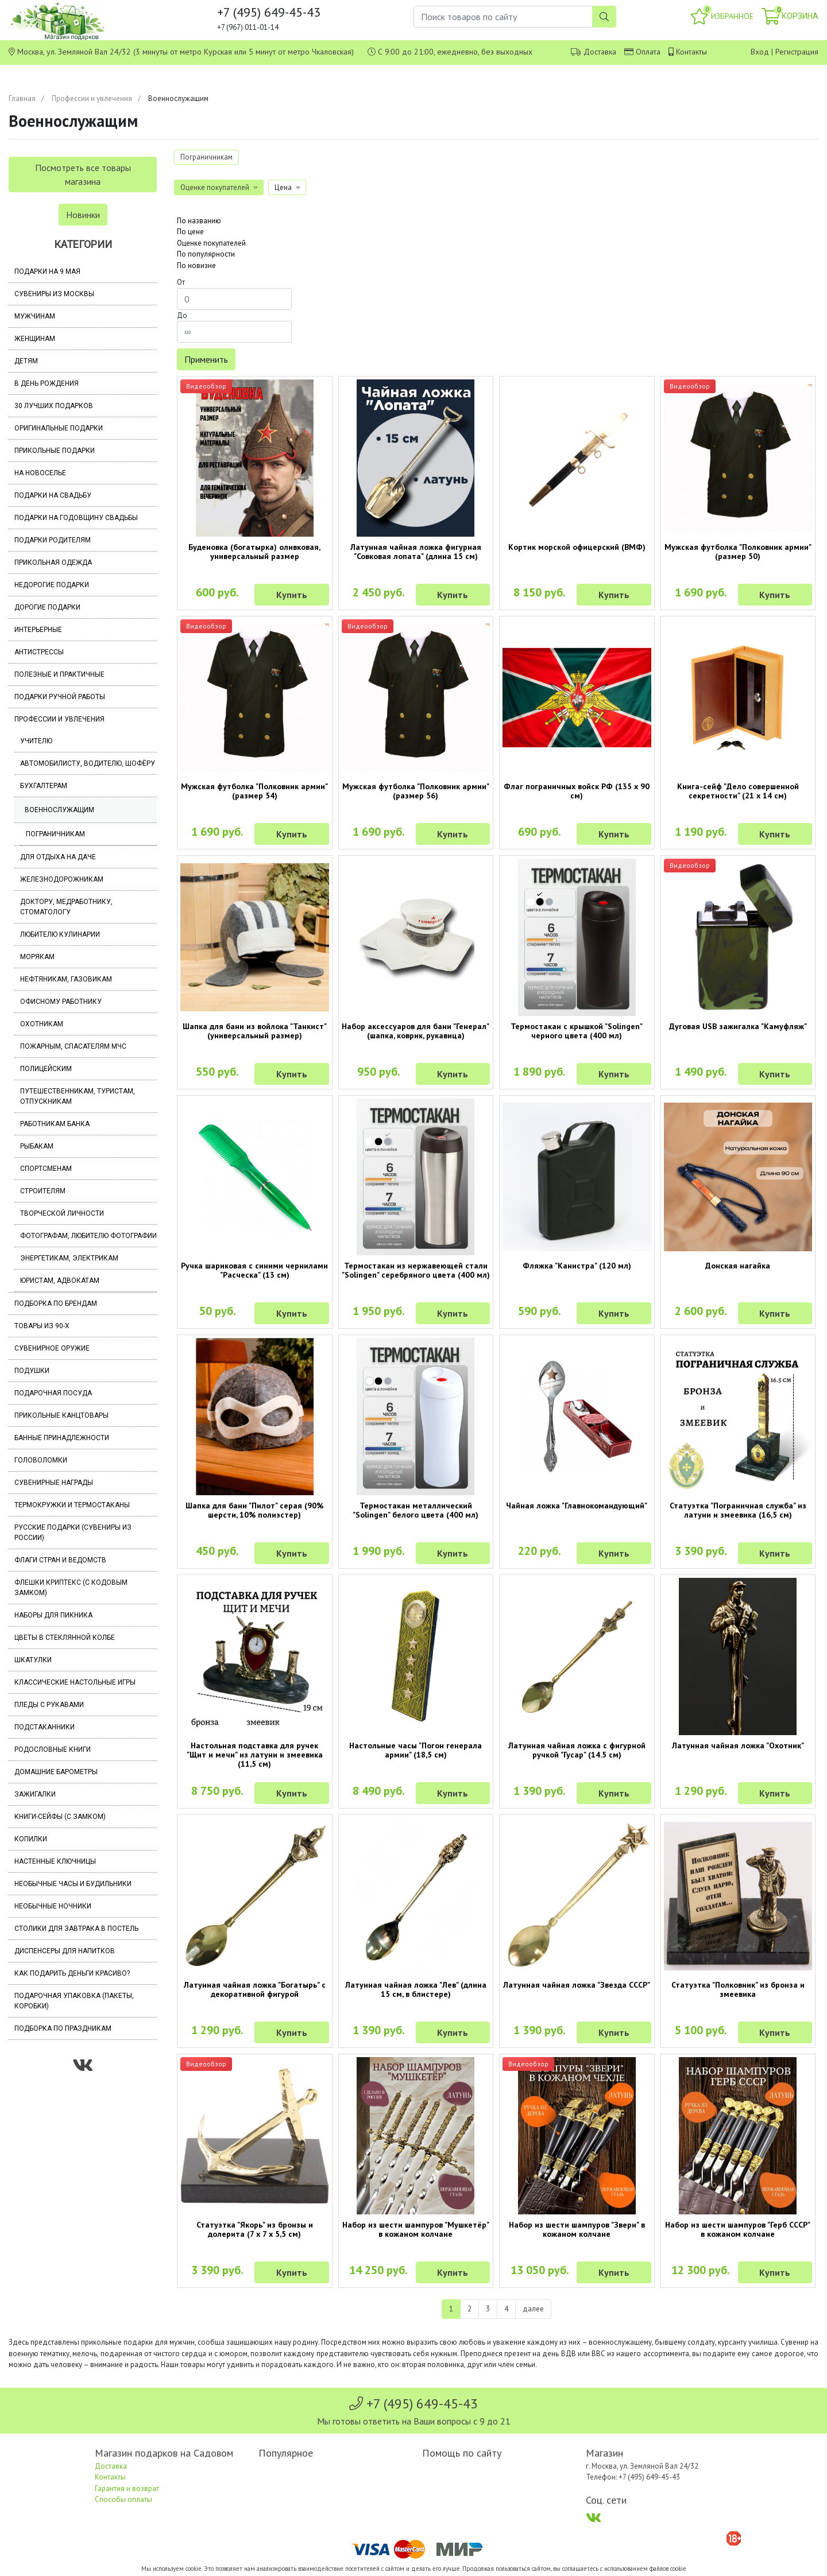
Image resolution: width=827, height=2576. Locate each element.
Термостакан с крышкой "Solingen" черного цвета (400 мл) (577, 1031)
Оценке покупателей (211, 243)
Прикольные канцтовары (61, 1415)
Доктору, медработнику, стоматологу (66, 907)
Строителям (42, 1191)
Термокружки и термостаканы (72, 1505)
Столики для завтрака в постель (76, 1929)
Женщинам (34, 339)
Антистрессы (39, 652)
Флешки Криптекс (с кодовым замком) (70, 1587)
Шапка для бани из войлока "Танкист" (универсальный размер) (255, 1031)
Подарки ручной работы (59, 697)
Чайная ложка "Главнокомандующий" (576, 1505)
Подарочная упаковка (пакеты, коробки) (74, 2001)
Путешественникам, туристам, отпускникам (77, 1096)
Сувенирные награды (53, 1483)
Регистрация (796, 51)
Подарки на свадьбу (52, 495)
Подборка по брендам (55, 1303)
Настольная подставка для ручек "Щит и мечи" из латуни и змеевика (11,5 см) (255, 1754)
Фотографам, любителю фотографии (88, 1236)
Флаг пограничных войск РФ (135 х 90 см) (577, 791)
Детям (26, 361)
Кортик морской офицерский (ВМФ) (577, 547)
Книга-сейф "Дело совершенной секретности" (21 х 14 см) (738, 791)
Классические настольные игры (75, 1682)
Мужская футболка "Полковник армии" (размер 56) (415, 791)
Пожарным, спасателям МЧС (73, 1046)
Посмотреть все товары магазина (83, 174)
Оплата (648, 51)
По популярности (206, 254)
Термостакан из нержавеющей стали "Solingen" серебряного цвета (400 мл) (416, 1270)
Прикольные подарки (54, 451)
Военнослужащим (59, 810)
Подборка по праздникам (62, 2028)
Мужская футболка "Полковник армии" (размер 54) (254, 791)
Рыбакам (36, 1146)
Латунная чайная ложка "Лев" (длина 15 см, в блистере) (415, 1989)
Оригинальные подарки (58, 428)
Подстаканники (44, 1727)
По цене (190, 231)
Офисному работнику (61, 1002)
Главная (22, 98)
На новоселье (40, 473)
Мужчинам (34, 316)
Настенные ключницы (55, 1861)
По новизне (196, 265)
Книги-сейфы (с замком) (60, 1817)
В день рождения (46, 383)
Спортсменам (46, 1169)
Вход (760, 51)
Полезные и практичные (59, 674)
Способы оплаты (123, 2499)
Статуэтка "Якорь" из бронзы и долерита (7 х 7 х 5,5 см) (254, 2229)
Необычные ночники (52, 1906)
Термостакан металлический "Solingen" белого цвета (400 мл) (415, 1510)
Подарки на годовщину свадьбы (76, 518)
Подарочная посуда (53, 1393)
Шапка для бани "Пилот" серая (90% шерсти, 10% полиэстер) (254, 1510)
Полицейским (46, 1069)
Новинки (83, 214)
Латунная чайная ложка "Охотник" (738, 1745)
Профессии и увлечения (92, 98)
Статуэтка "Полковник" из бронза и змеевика (738, 1989)
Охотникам (41, 1024)
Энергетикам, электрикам (69, 1258)
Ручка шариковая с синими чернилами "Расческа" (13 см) (254, 1270)
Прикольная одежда (53, 562)
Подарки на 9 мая (47, 271)
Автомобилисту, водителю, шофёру (87, 763)
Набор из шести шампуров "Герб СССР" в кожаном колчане (737, 2229)
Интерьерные (38, 630)
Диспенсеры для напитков (64, 1951)
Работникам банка (55, 1124)
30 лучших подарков (53, 406)
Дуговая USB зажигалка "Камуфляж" (738, 1026)
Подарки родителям (52, 540)
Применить (206, 359)
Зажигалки (35, 1794)
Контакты (691, 51)
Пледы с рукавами (49, 1705)
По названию (199, 221)
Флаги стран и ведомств (60, 1560)
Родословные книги (52, 1749)
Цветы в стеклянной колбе (64, 1638)
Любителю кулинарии (60, 934)
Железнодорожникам (61, 879)
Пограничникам (55, 834)
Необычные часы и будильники (73, 1884)
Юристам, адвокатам (59, 1281)
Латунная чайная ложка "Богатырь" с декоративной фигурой (255, 1989)
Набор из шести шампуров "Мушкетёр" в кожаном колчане (415, 2229)
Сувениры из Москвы (54, 294)
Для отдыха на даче (58, 857)
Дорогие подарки (47, 607)
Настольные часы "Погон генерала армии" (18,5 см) (415, 1750)
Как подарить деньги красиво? (72, 1973)
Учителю (36, 741)
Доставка (599, 51)
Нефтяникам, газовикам (66, 979)
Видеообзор (206, 386)
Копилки (30, 1839)
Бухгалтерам (43, 786)
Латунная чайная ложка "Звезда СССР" (576, 1985)
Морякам (37, 957)
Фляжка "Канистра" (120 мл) (577, 1265)
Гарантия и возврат (127, 2488)
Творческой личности (62, 1213)
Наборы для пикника (53, 1615)
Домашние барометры (56, 1772)
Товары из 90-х (41, 1326)
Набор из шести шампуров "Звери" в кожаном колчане (577, 2229)
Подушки (31, 1371)
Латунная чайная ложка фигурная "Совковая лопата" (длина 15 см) (415, 551)
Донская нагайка (737, 1265)
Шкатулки (33, 1660)
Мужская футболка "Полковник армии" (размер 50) (737, 551)
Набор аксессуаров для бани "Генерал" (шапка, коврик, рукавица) (415, 1031)
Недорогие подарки (51, 585)
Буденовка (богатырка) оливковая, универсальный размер (254, 551)
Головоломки (40, 1460)
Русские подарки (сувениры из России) (73, 1532)
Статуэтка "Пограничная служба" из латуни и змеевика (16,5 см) (738, 1510)
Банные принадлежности (61, 1438)
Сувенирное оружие (52, 1348)
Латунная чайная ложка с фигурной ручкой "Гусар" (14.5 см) (577, 1750)
